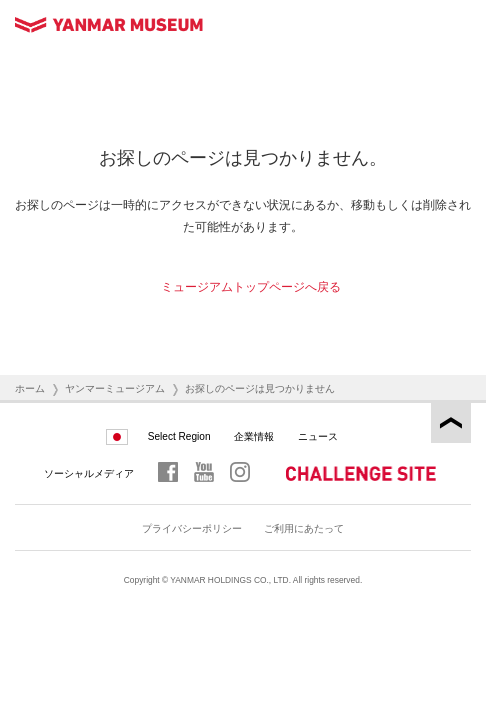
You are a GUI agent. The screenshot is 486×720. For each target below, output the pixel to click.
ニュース (318, 436)
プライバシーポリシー (192, 528)
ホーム (30, 388)
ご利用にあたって (304, 528)
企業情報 (254, 436)
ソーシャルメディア (89, 473)
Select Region (179, 436)
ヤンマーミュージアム (115, 388)
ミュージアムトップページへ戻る (251, 287)
